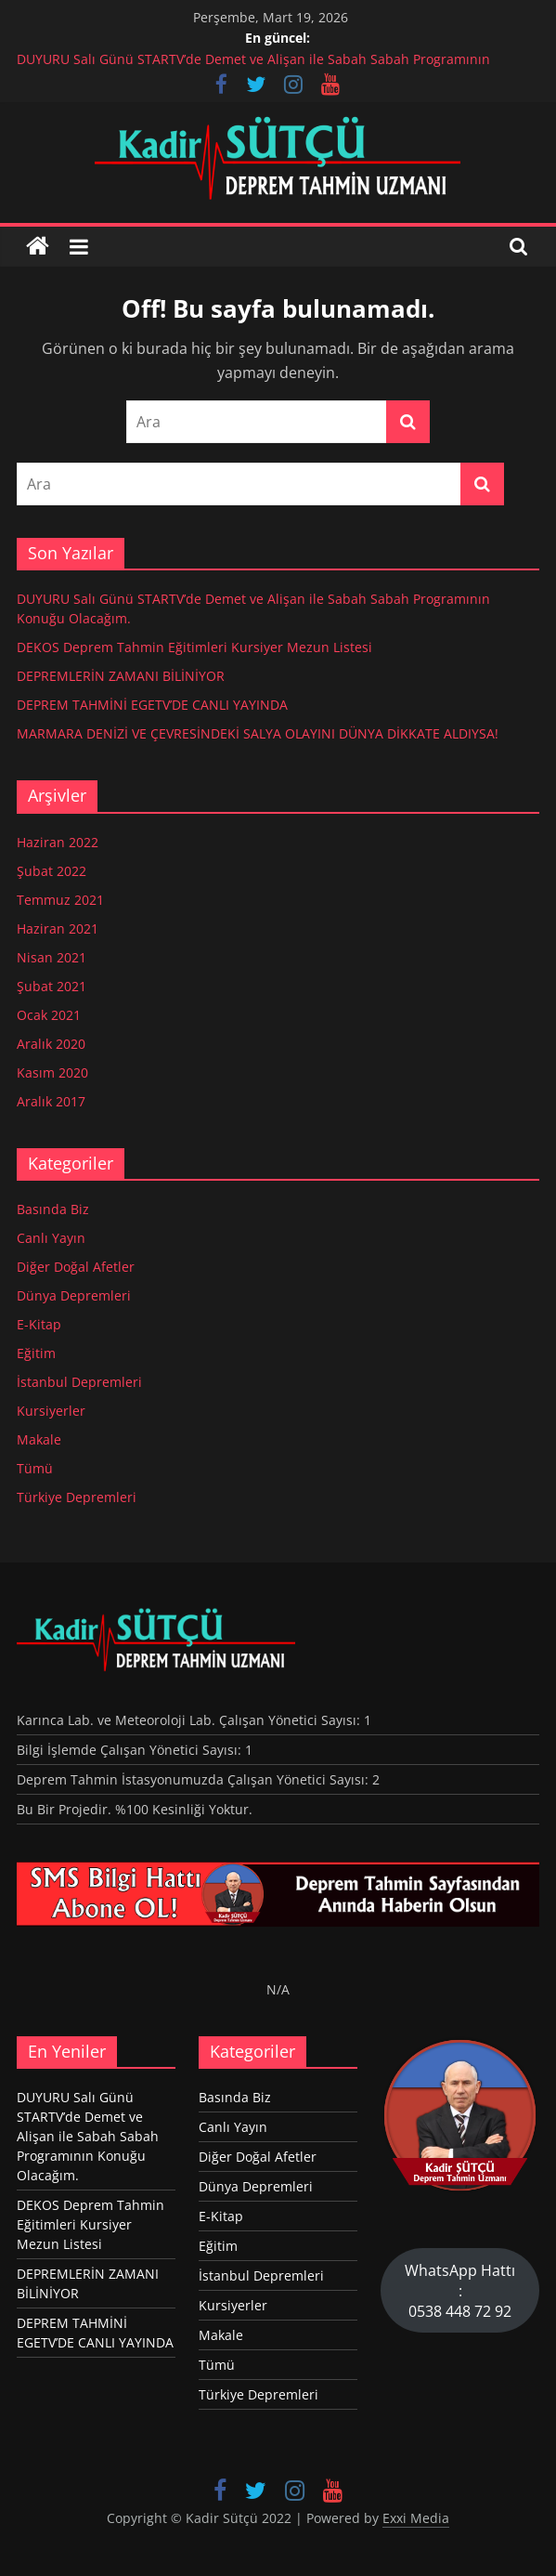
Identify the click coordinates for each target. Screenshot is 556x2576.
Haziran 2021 (57, 928)
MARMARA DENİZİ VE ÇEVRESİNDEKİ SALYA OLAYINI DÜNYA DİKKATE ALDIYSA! (257, 733)
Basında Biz (53, 1209)
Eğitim (36, 1353)
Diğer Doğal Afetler (76, 1266)
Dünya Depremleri (74, 1295)
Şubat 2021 (51, 986)
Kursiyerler (51, 1410)
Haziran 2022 (57, 842)
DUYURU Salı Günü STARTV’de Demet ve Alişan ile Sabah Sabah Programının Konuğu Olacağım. (88, 2136)
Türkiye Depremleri (76, 1497)
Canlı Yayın (51, 1238)
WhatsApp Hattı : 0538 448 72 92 (460, 2290)
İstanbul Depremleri (79, 1382)
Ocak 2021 (49, 1015)
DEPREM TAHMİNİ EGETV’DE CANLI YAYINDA (152, 704)
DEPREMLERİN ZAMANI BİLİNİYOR (121, 676)
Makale (39, 1439)
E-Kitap (39, 1324)
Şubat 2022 (51, 871)
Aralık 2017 (51, 1101)
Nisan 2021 (51, 957)
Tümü (35, 1468)
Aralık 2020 (51, 1044)
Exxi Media (415, 2518)
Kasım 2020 (52, 1072)
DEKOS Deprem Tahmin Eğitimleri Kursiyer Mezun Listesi (194, 647)
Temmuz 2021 (60, 900)
